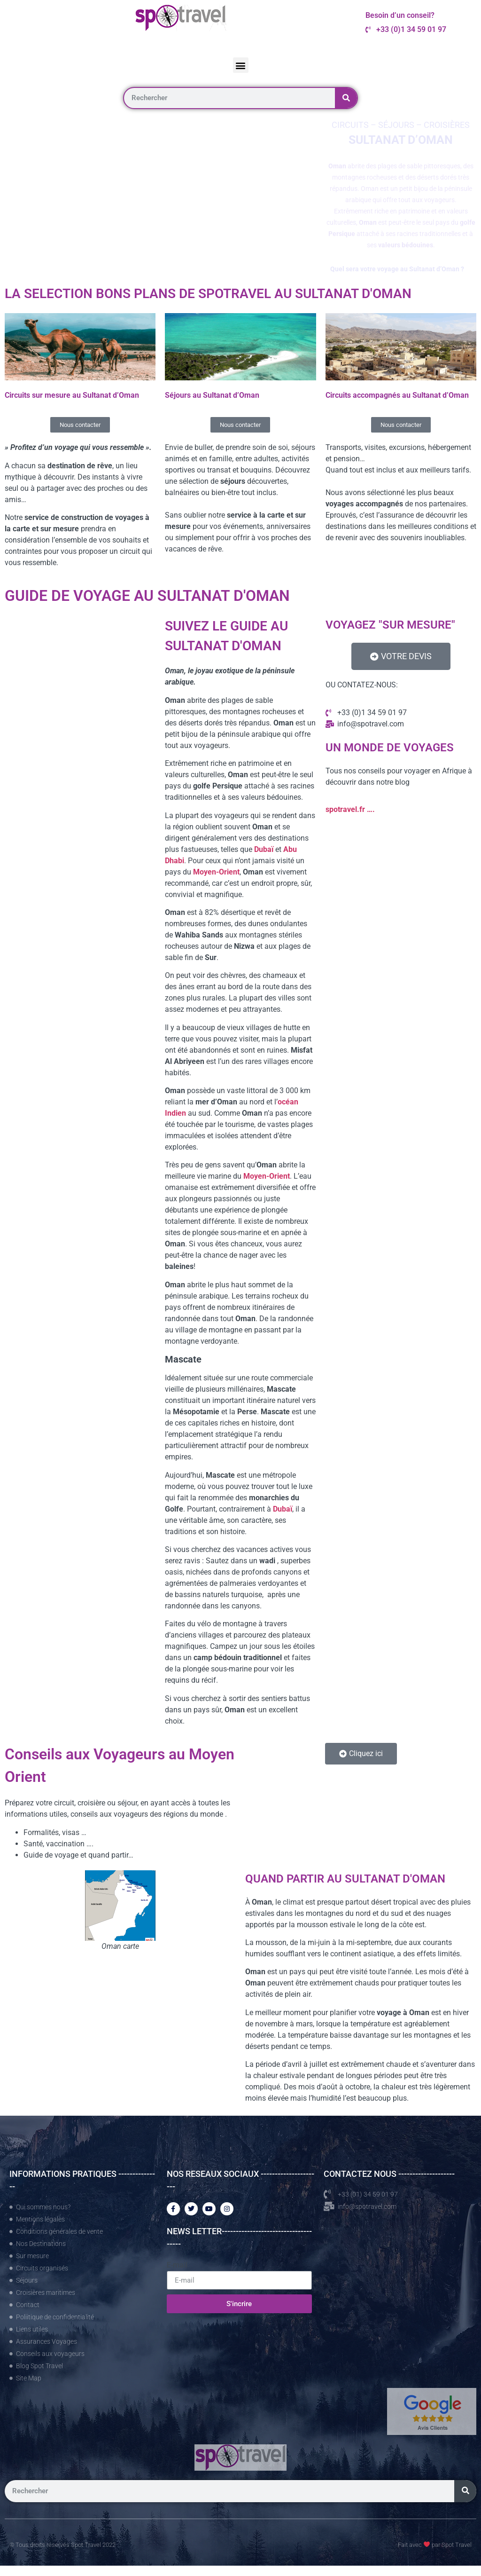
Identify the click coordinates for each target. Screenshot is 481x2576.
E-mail (177, 2265)
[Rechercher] (346, 98)
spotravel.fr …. (350, 809)
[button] (240, 65)
